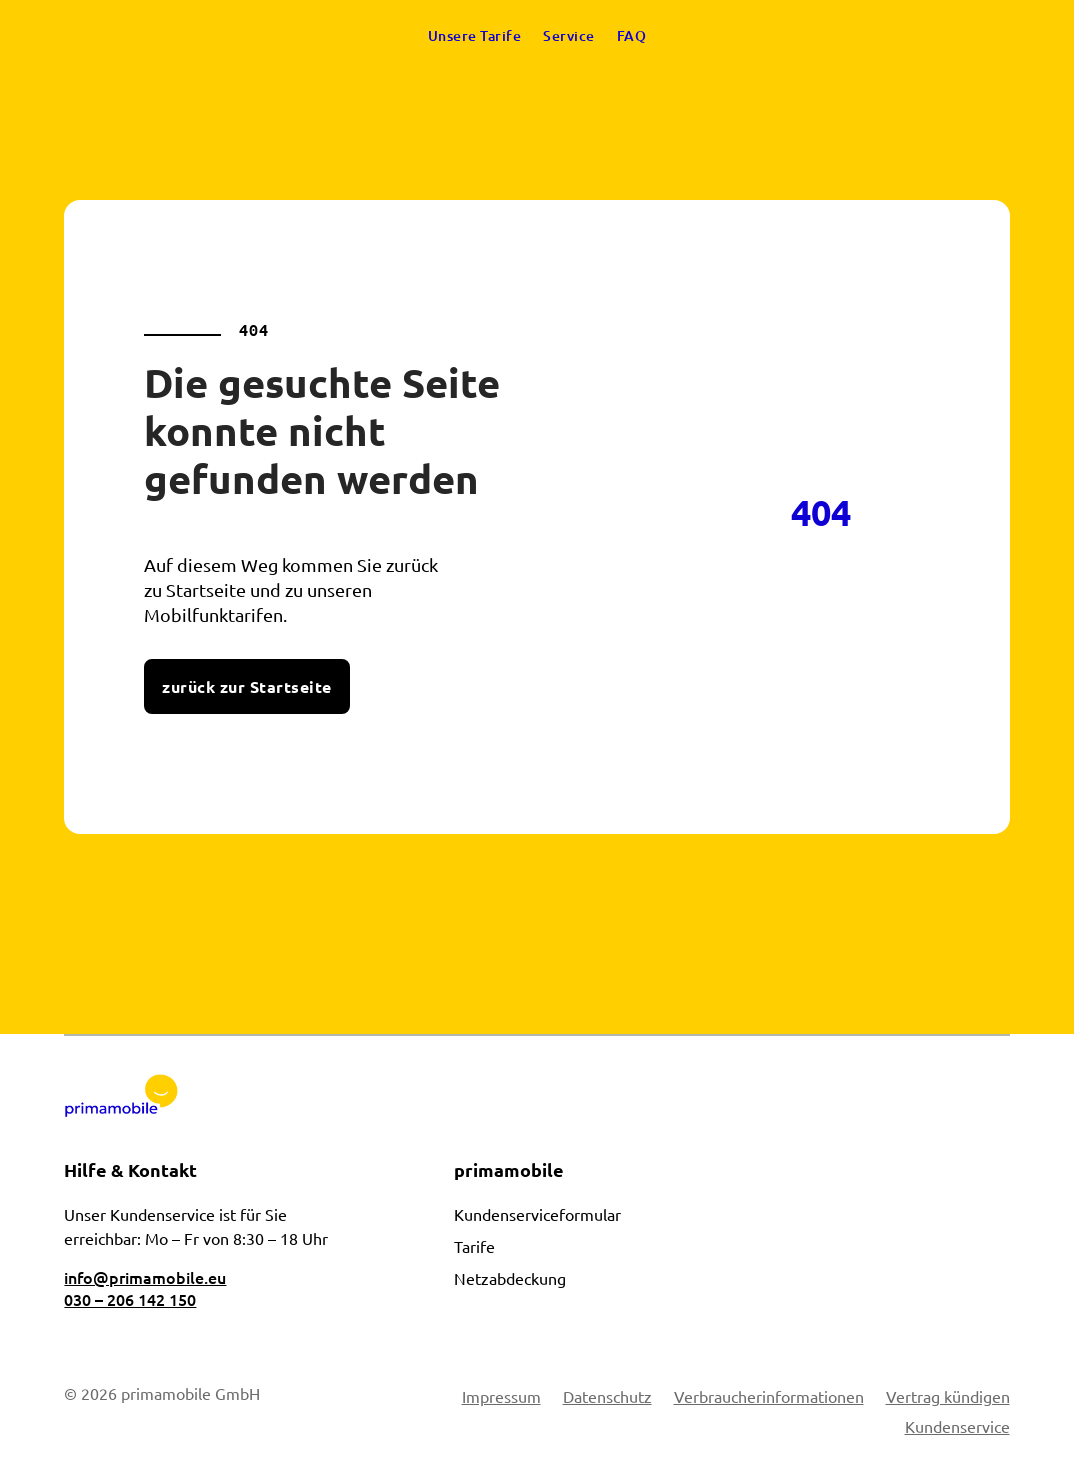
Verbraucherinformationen (769, 1397)
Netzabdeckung (510, 1278)
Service (568, 35)
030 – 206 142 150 (130, 1299)
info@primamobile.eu (145, 1277)
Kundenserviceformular (537, 1214)
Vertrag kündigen (948, 1397)
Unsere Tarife (474, 35)
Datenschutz (607, 1397)
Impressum (501, 1397)
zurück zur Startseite (246, 686)
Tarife (474, 1246)
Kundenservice (957, 1427)
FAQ (631, 35)
